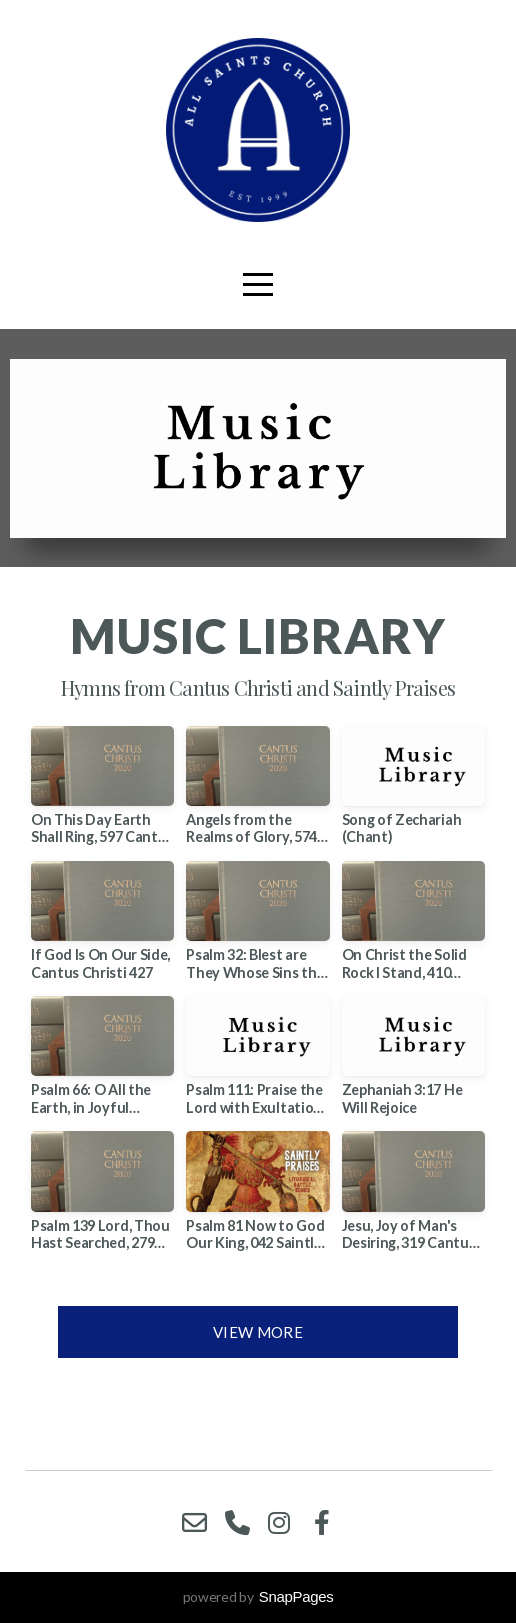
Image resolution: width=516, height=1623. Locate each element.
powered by (258, 1596)
